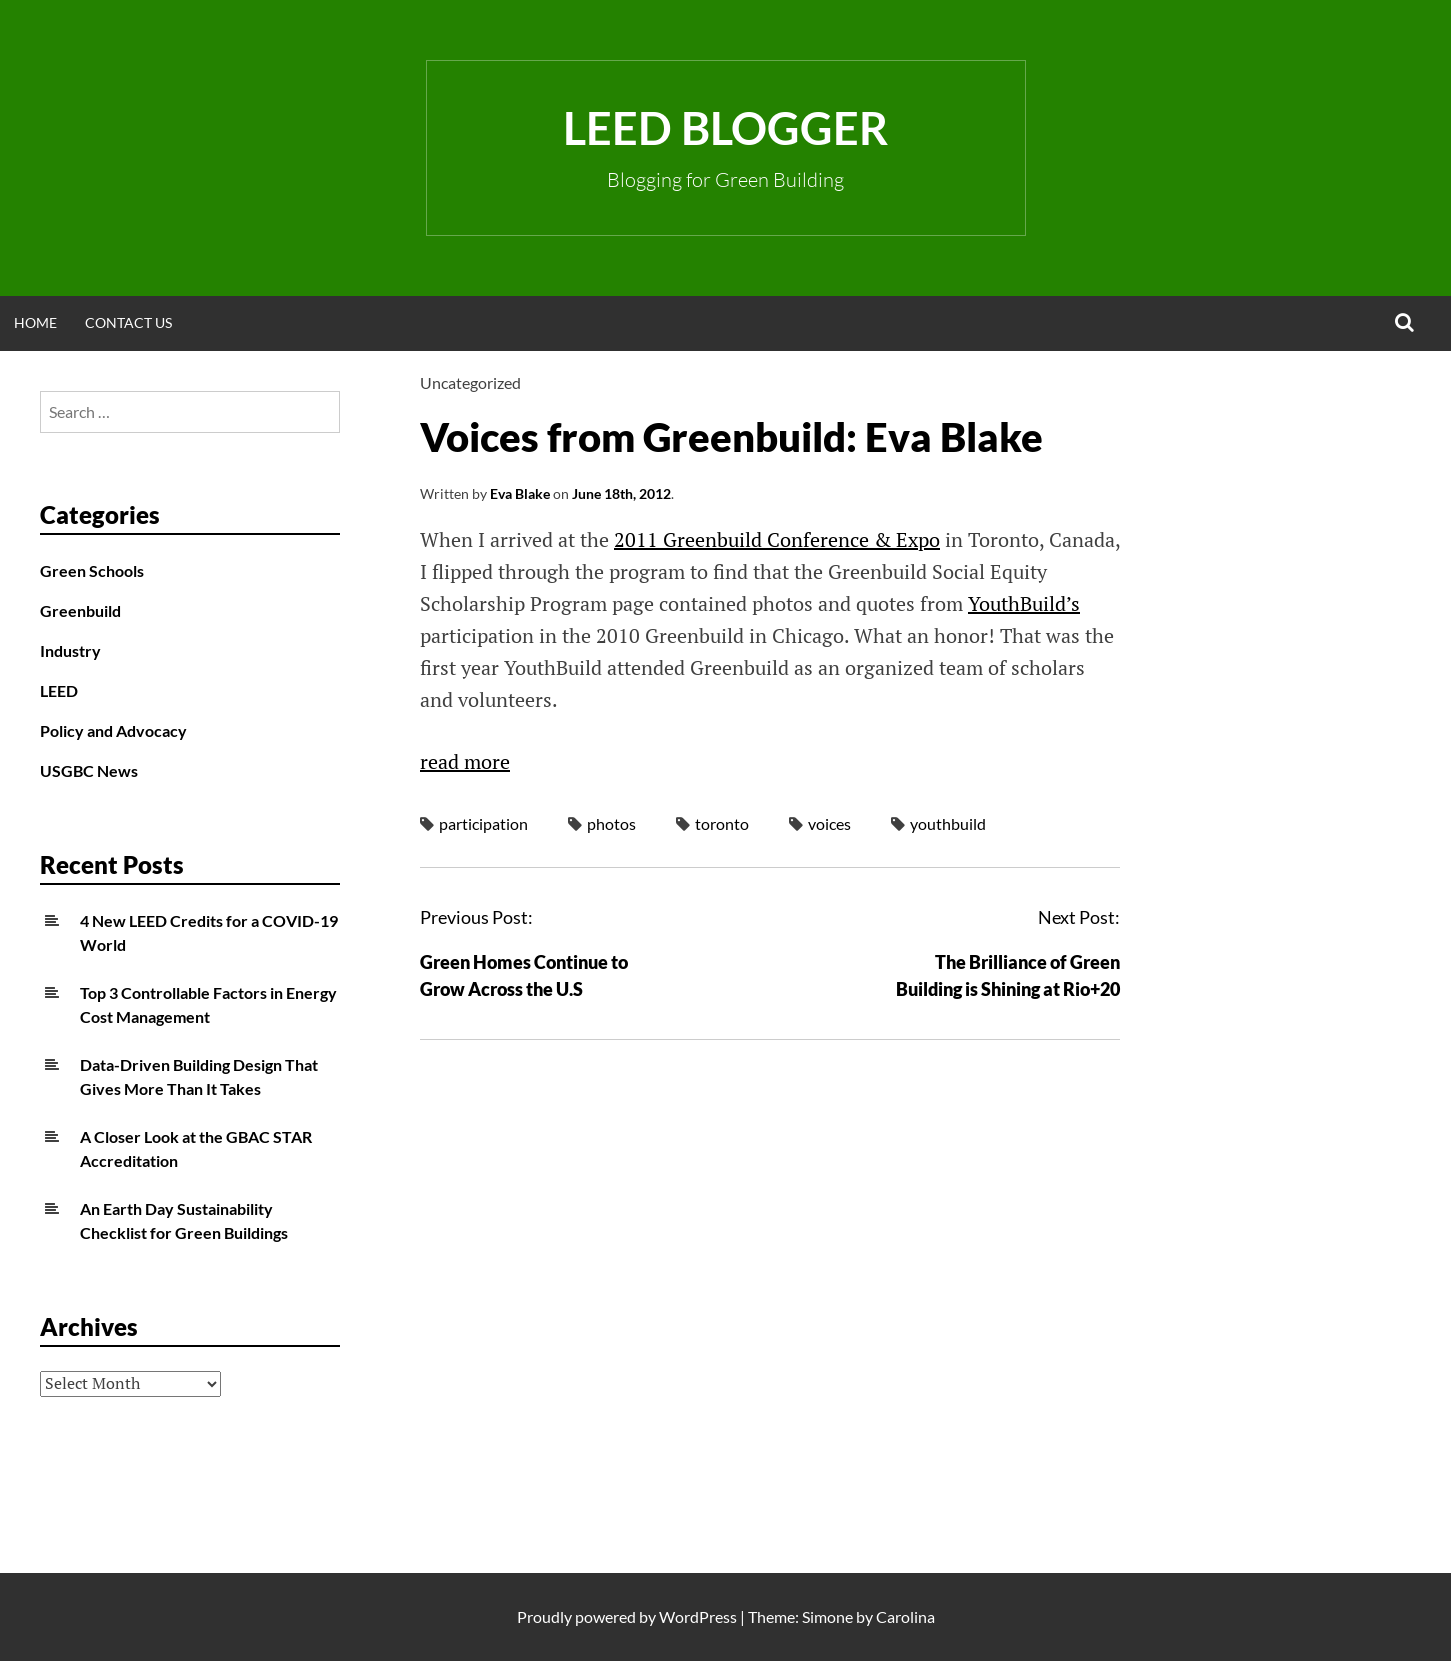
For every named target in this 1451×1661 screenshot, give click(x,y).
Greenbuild (80, 610)
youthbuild (948, 823)
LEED (59, 690)
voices (829, 823)
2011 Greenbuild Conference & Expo (777, 539)
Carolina (905, 1616)
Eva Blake (520, 493)
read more (465, 761)
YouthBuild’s (1024, 603)
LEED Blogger (725, 128)
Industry (70, 650)
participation (483, 823)
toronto (722, 823)
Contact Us (128, 322)
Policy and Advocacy (113, 730)
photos (611, 823)
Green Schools (92, 570)
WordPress (698, 1616)
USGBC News (89, 770)
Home (35, 322)
